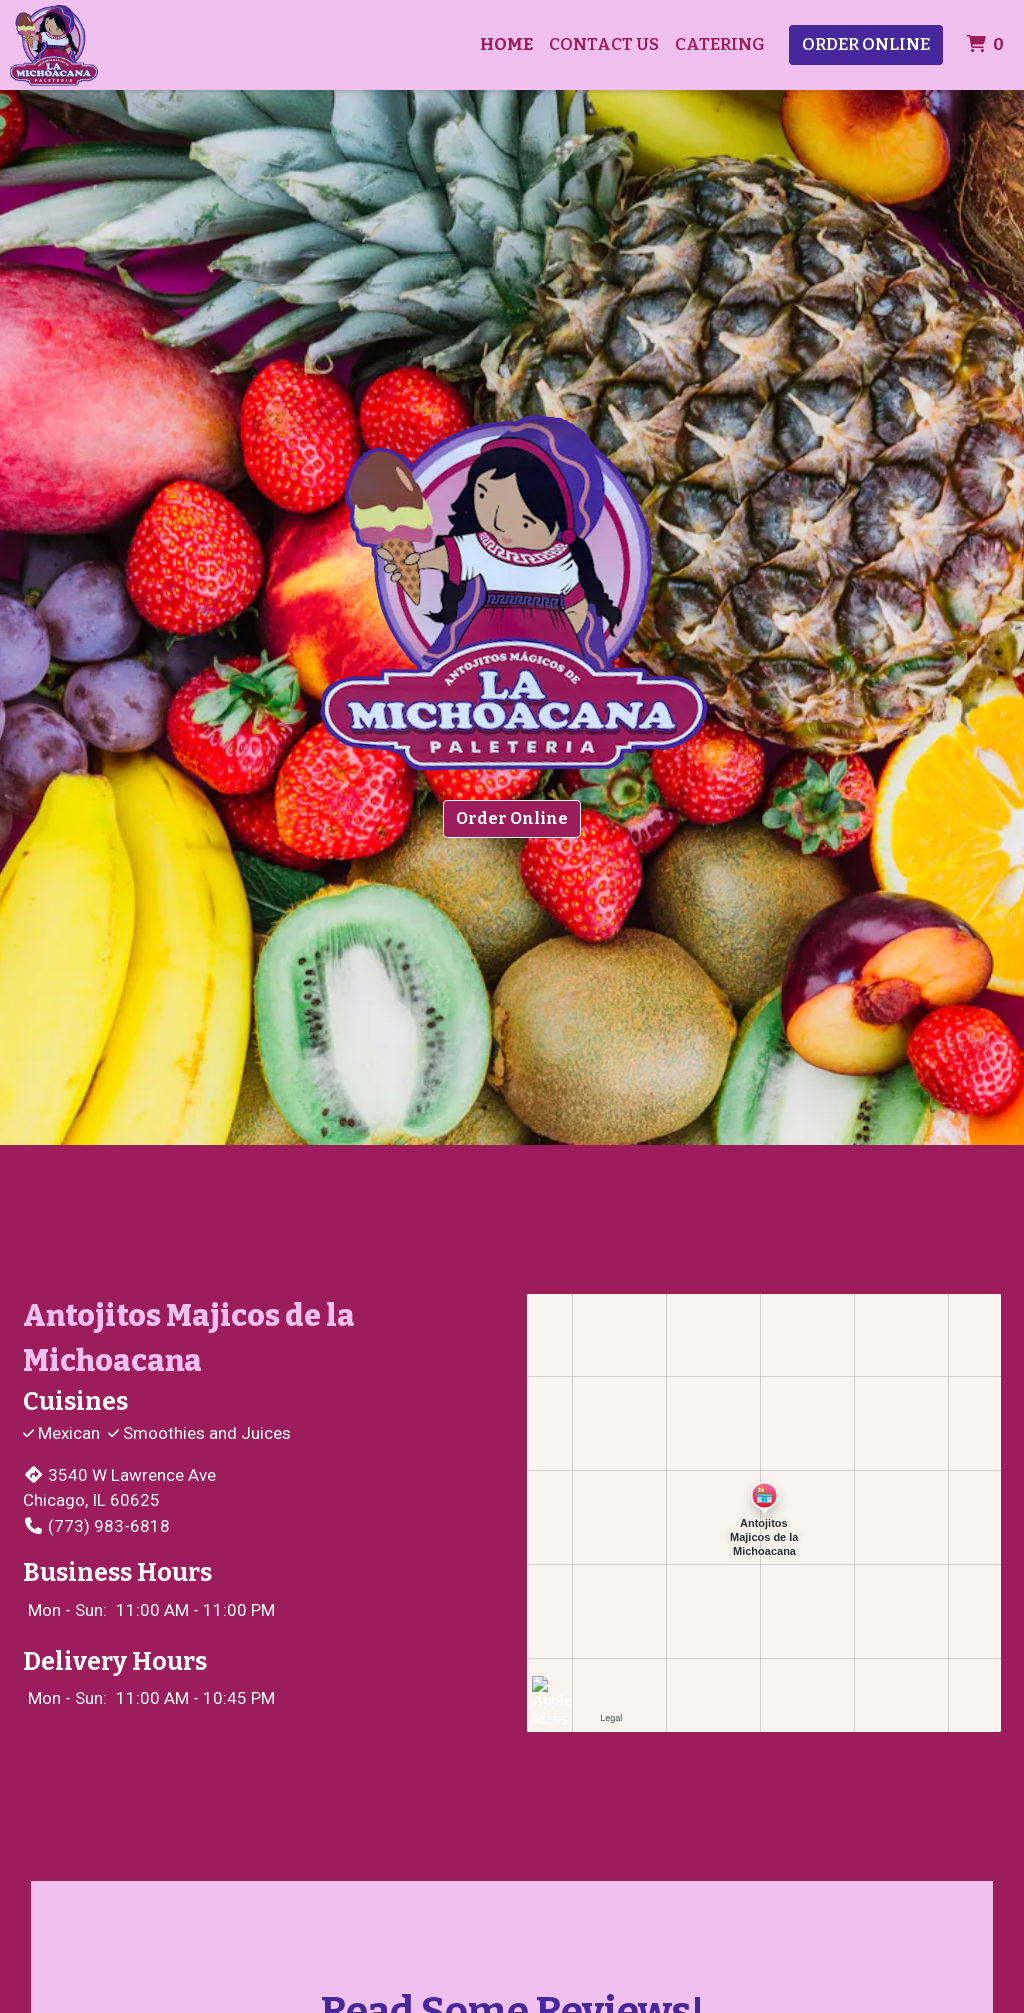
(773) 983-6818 (96, 1526)
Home (506, 44)
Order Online (866, 44)
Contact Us (604, 44)
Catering (720, 44)
